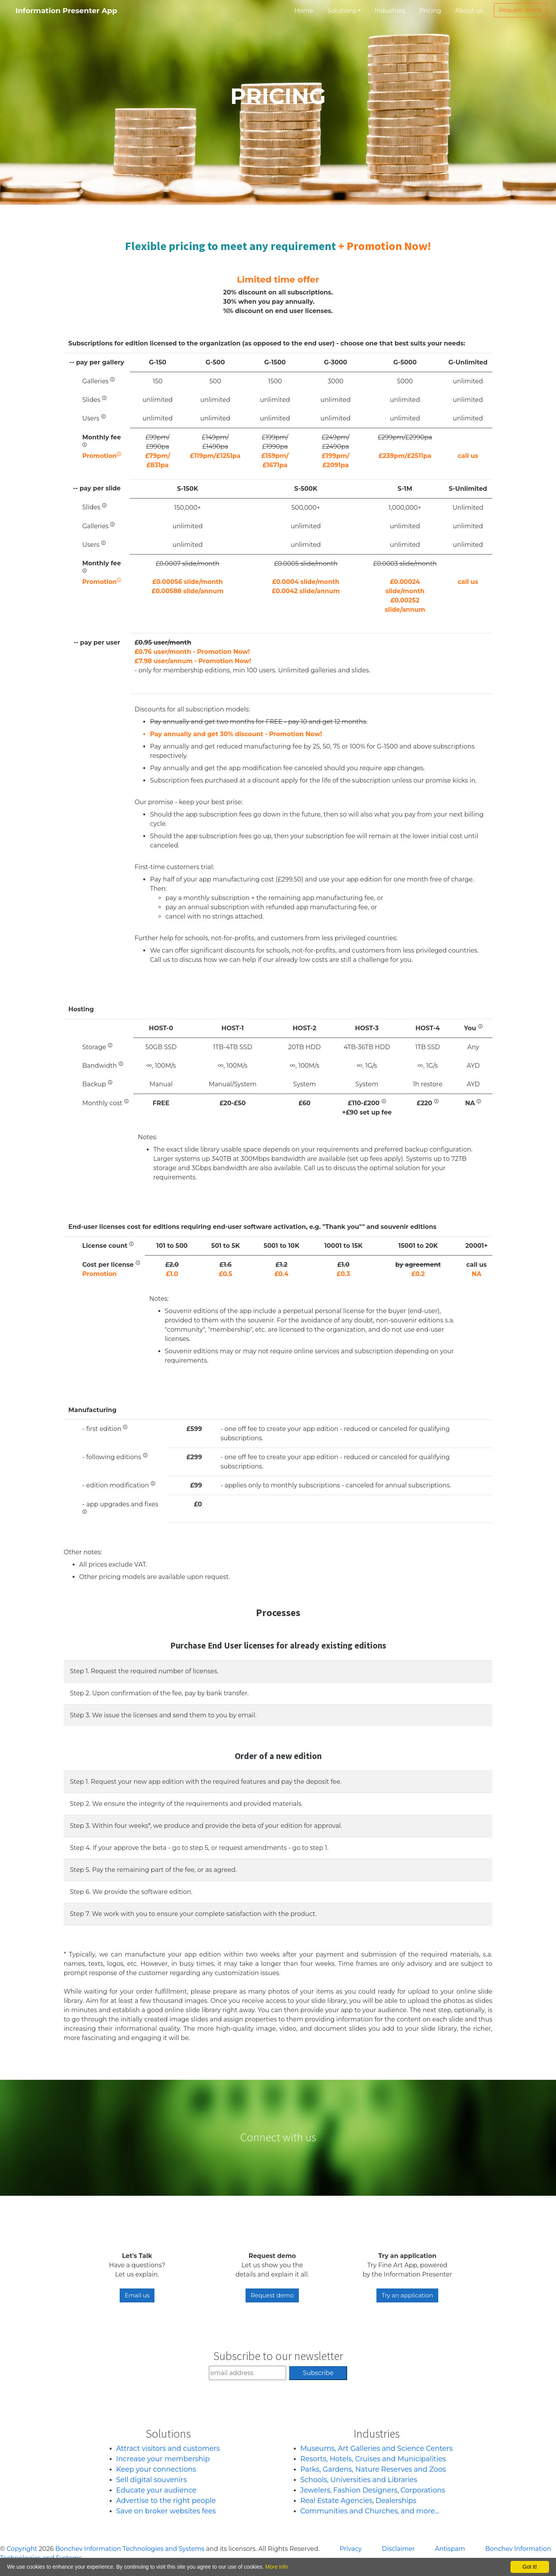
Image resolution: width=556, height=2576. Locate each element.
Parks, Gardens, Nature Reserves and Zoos (373, 2469)
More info (276, 2567)
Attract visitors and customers (168, 2448)
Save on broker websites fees (166, 2511)
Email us (137, 2295)
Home (304, 10)
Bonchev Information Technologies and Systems (129, 2548)
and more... (420, 2511)
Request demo (520, 10)
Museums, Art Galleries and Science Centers (376, 2448)
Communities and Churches (349, 2511)
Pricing (430, 10)
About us (469, 10)
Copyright (22, 2548)
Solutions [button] (341, 10)
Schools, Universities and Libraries (358, 2480)
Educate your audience (156, 2490)
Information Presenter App (66, 10)
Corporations (422, 2490)
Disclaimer (398, 2548)
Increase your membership (163, 2459)
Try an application (407, 2295)
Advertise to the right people (166, 2500)
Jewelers (315, 2490)
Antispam (450, 2548)
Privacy (351, 2548)
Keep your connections (156, 2469)
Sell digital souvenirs (151, 2480)
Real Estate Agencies (336, 2500)
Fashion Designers (365, 2490)
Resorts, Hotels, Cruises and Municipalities (373, 2459)
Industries (390, 10)
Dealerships (396, 2500)
